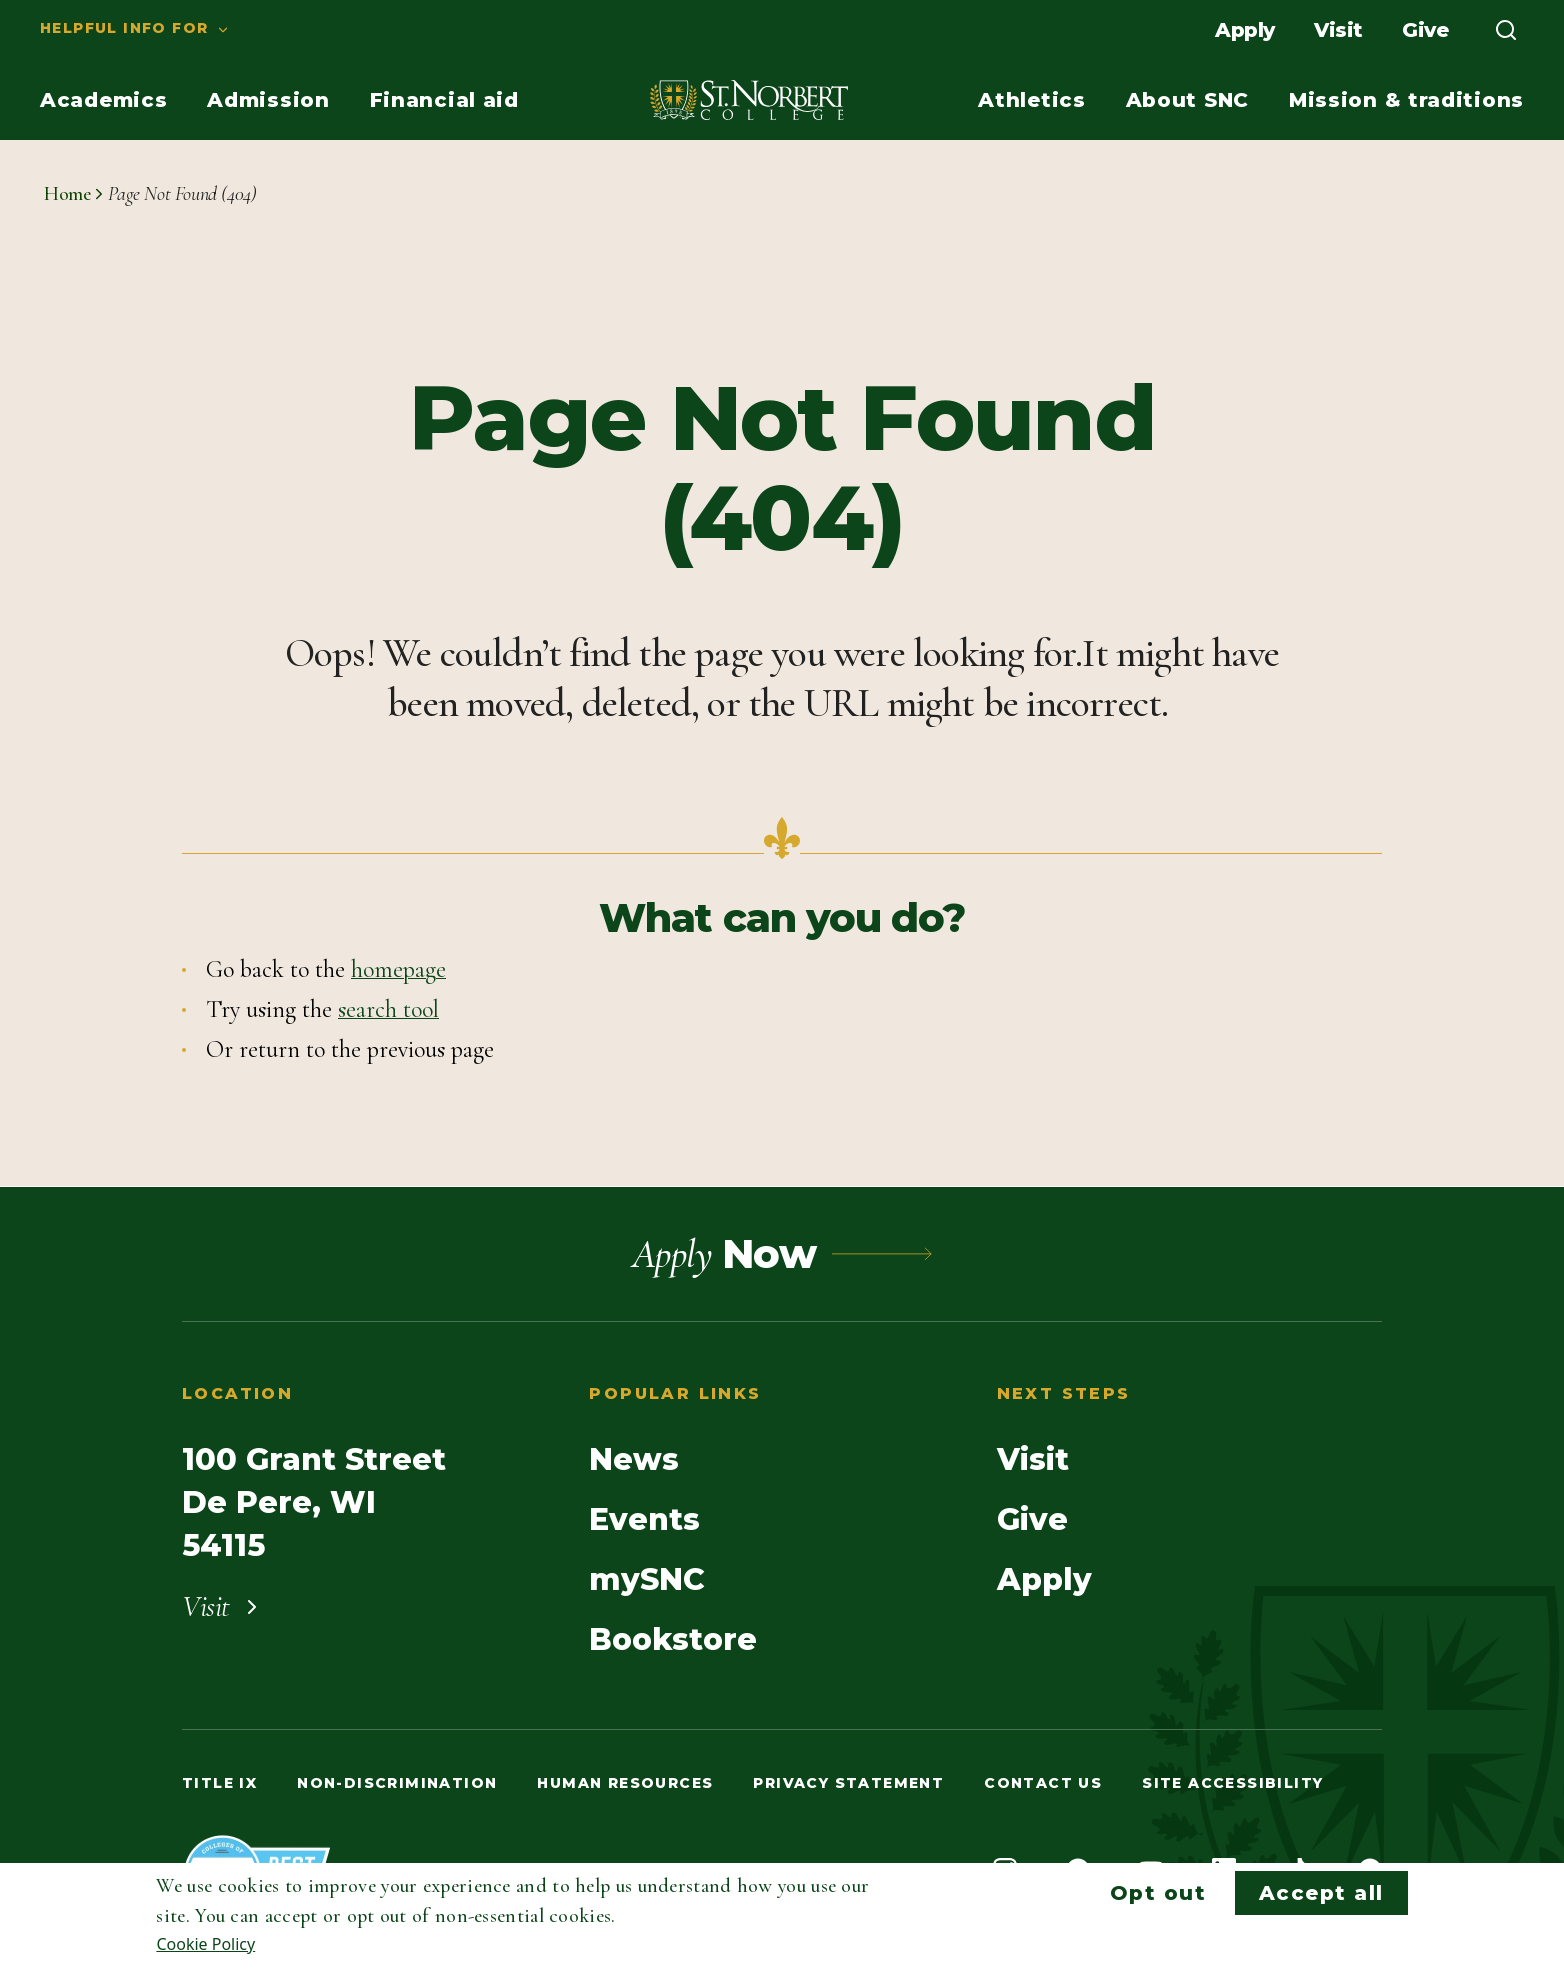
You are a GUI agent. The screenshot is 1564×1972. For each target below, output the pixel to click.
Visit (1338, 30)
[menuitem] (115, 30)
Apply (1244, 30)
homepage (398, 969)
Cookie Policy (205, 1944)
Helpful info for (124, 28)
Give (1425, 30)
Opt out (1158, 1893)
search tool (388, 1009)
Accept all (1321, 1893)
